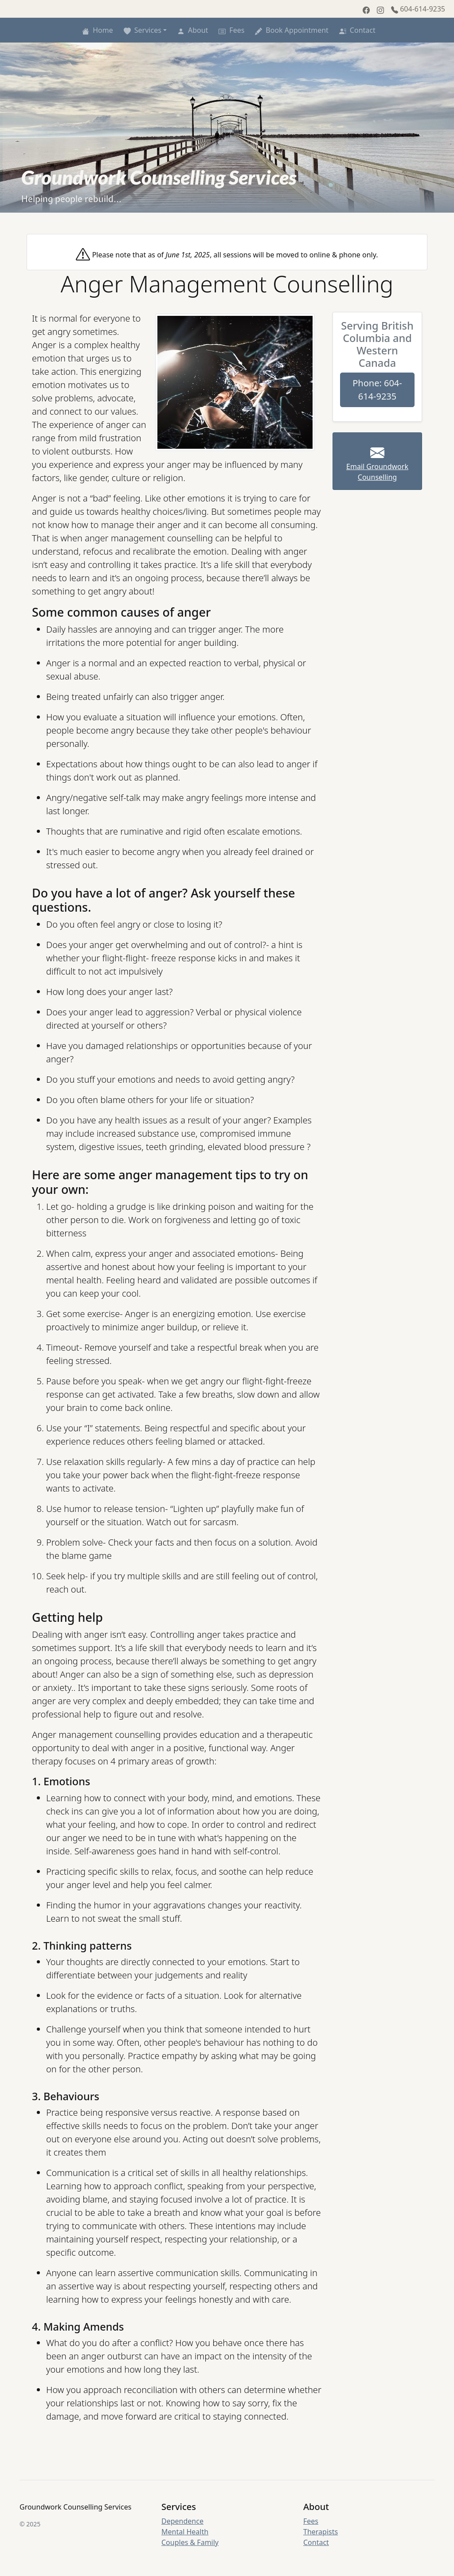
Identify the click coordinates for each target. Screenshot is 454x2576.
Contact (356, 30)
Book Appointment (290, 30)
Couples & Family (190, 2542)
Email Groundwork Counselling (377, 465)
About (191, 30)
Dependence (182, 2521)
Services (140, 30)
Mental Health (184, 2532)
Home (95, 30)
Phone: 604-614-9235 (377, 389)
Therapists (320, 2532)
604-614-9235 (418, 9)
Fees (229, 30)
